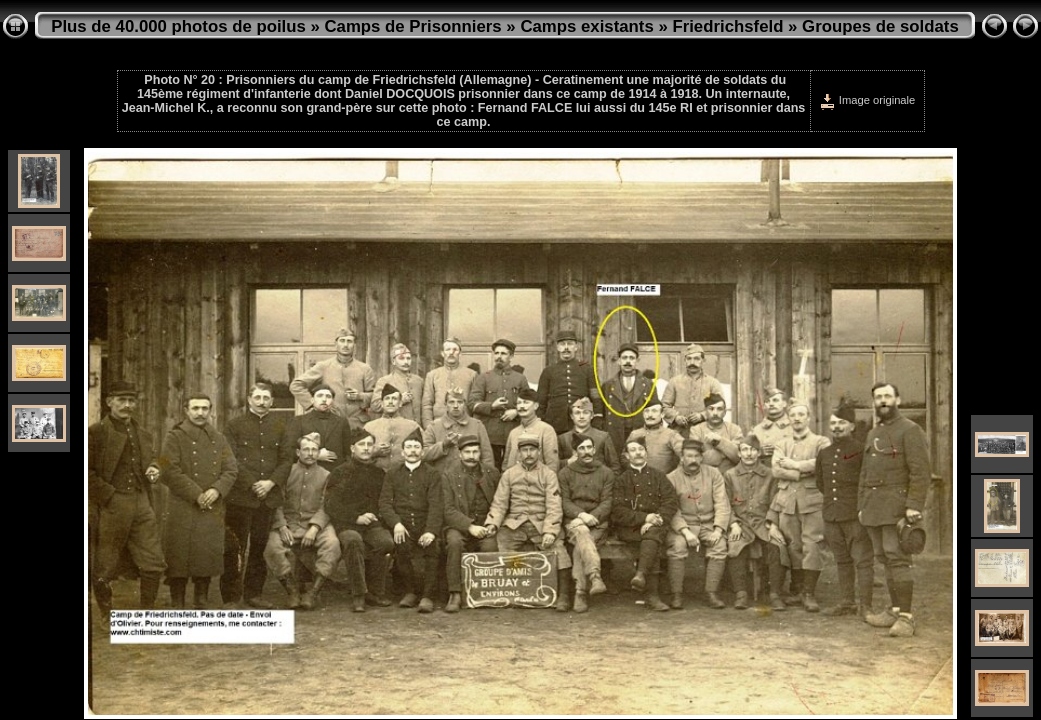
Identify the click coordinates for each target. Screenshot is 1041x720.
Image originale (867, 100)
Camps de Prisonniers (413, 26)
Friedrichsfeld (727, 26)
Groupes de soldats (880, 26)
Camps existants (586, 26)
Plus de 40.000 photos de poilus (178, 26)
